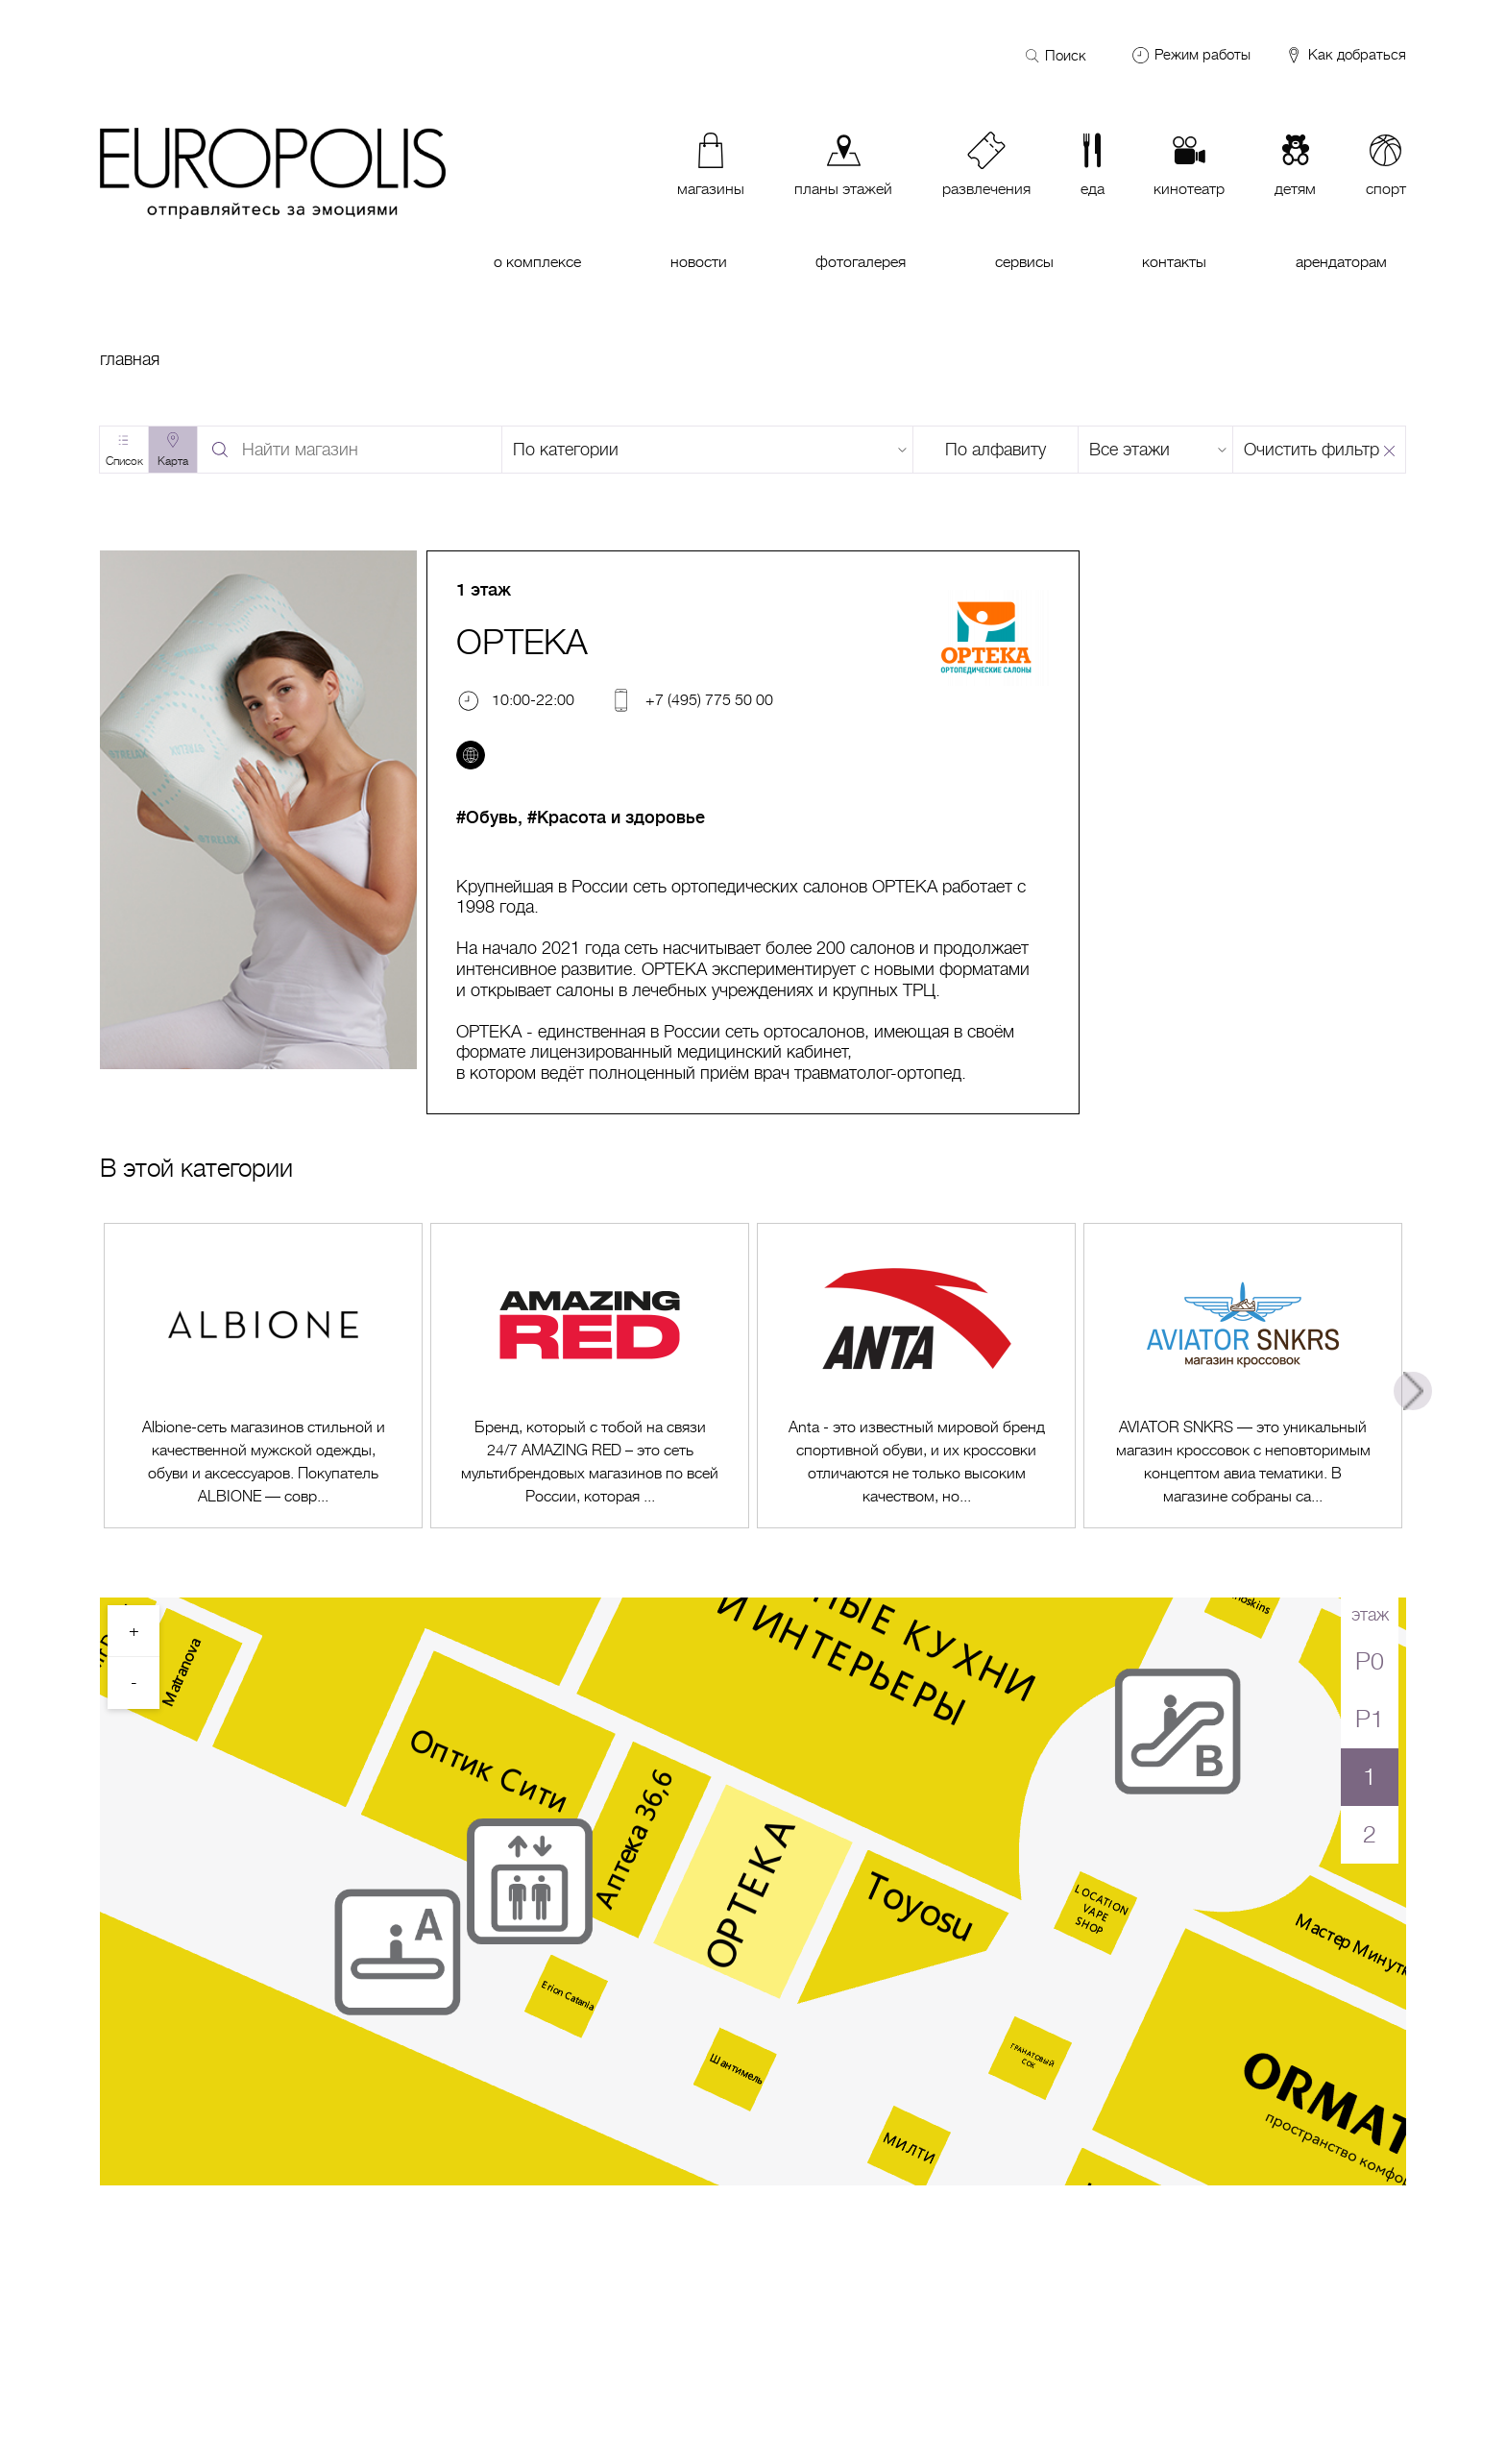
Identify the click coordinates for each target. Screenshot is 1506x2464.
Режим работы (1202, 54)
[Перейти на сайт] (470, 755)
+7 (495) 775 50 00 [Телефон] (709, 700)
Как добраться (1345, 55)
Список (124, 461)
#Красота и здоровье (616, 817)
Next (1413, 1391)
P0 (1369, 1661)
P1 (1369, 1719)
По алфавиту (995, 449)
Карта (173, 461)
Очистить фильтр (1311, 449)
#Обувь (487, 817)
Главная (129, 359)
